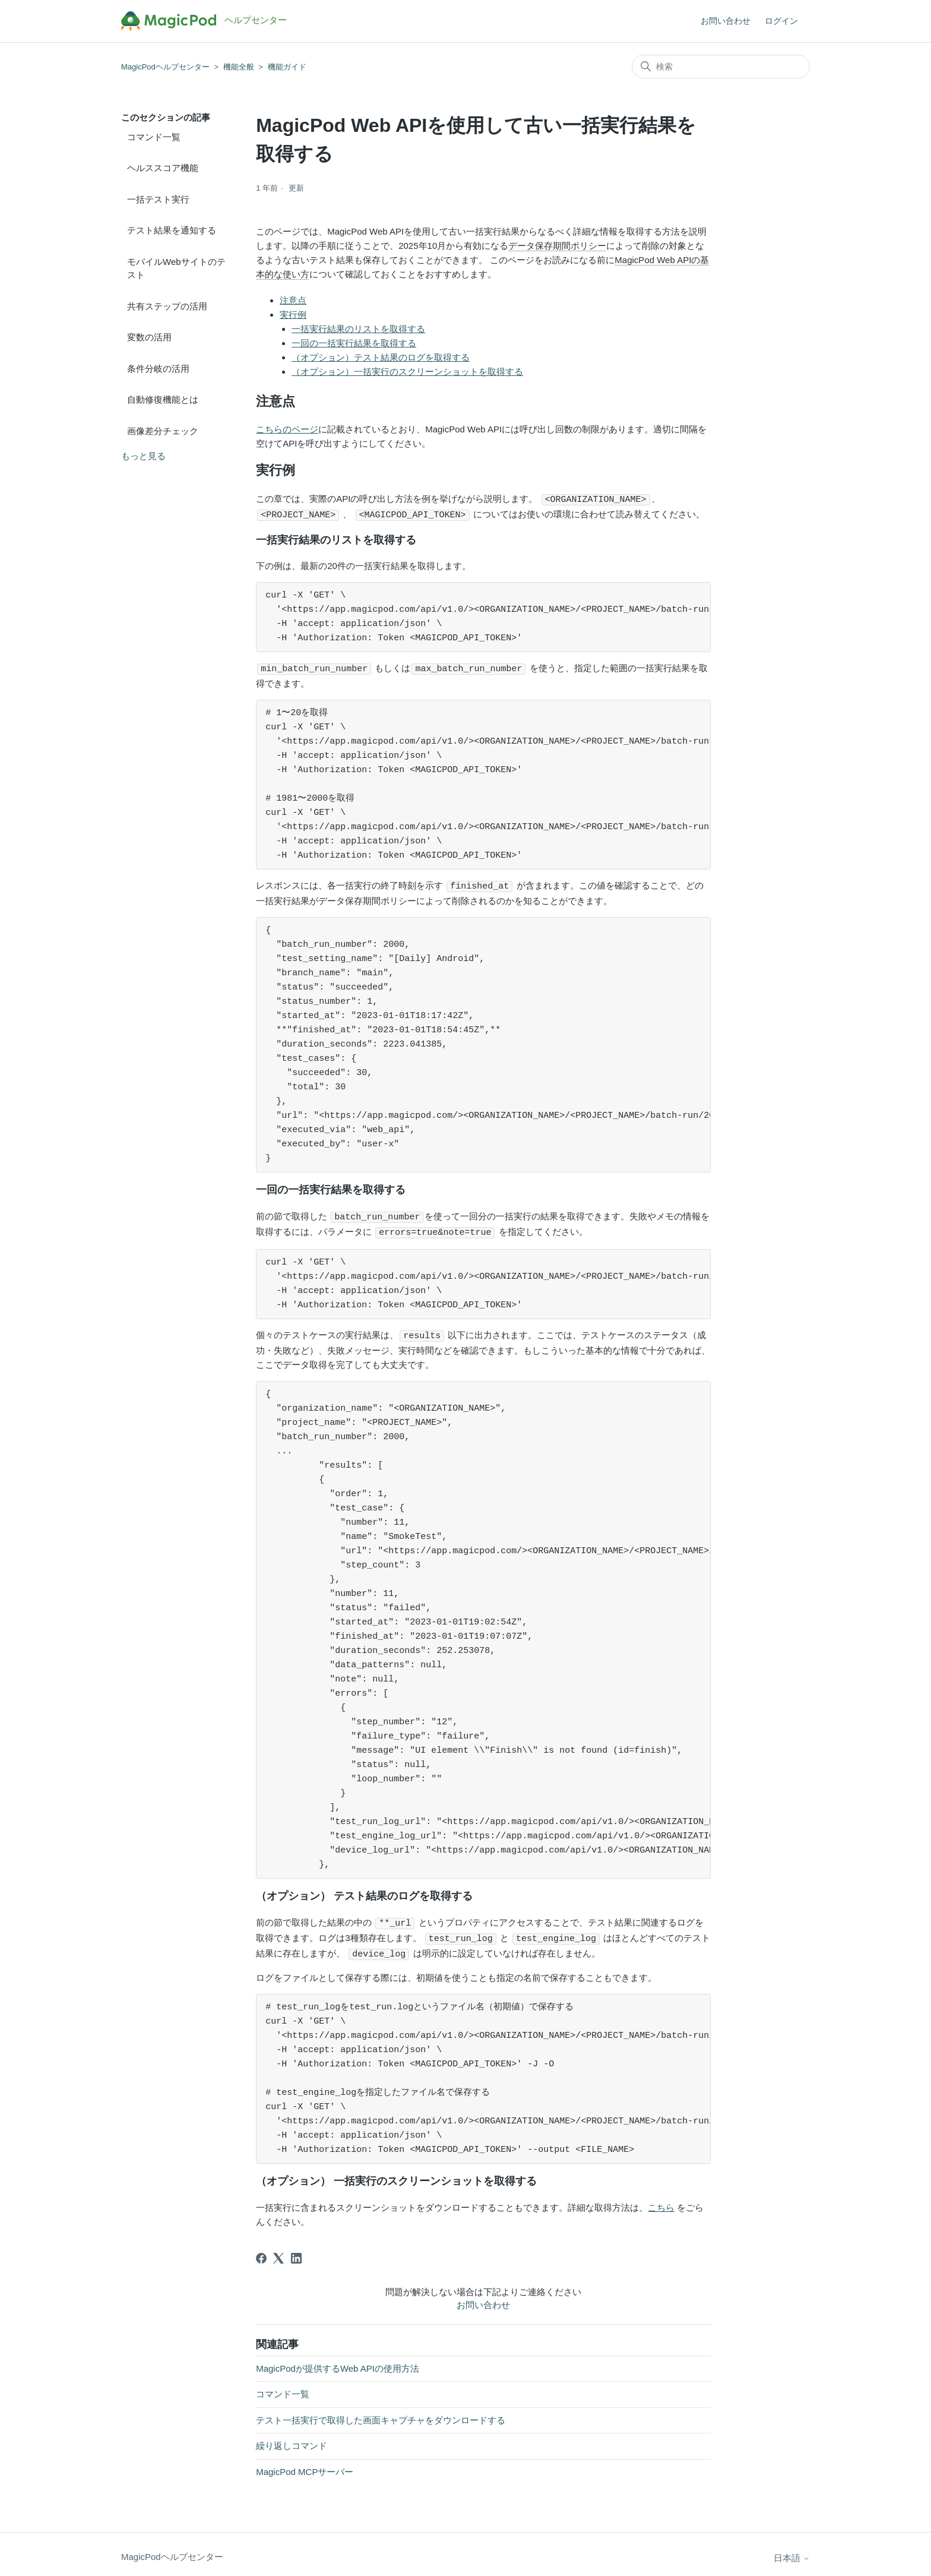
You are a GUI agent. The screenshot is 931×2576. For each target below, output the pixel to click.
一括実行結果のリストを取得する (358, 329)
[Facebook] (261, 2252)
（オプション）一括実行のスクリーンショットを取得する (407, 371)
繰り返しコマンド (291, 2440)
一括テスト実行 (158, 199)
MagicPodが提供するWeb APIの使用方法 (337, 2362)
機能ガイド (287, 66)
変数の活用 (149, 337)
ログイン (781, 21)
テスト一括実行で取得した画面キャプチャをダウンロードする (380, 2414)
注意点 (293, 300)
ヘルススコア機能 (162, 168)
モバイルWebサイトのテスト (176, 268)
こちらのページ (287, 429)
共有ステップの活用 (167, 306)
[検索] (721, 66)
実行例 (293, 314)
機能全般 (238, 66)
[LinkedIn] (296, 2252)
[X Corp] (278, 2252)
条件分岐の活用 (158, 369)
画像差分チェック (162, 431)
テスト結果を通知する (171, 230)
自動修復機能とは (162, 399)
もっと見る (143, 456)
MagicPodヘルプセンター (165, 66)
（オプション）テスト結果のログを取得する (381, 357)
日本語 (792, 2552)
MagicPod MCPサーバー (304, 2466)
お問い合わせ (725, 21)
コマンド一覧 (153, 137)
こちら (661, 2201)
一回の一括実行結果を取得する (354, 343)
